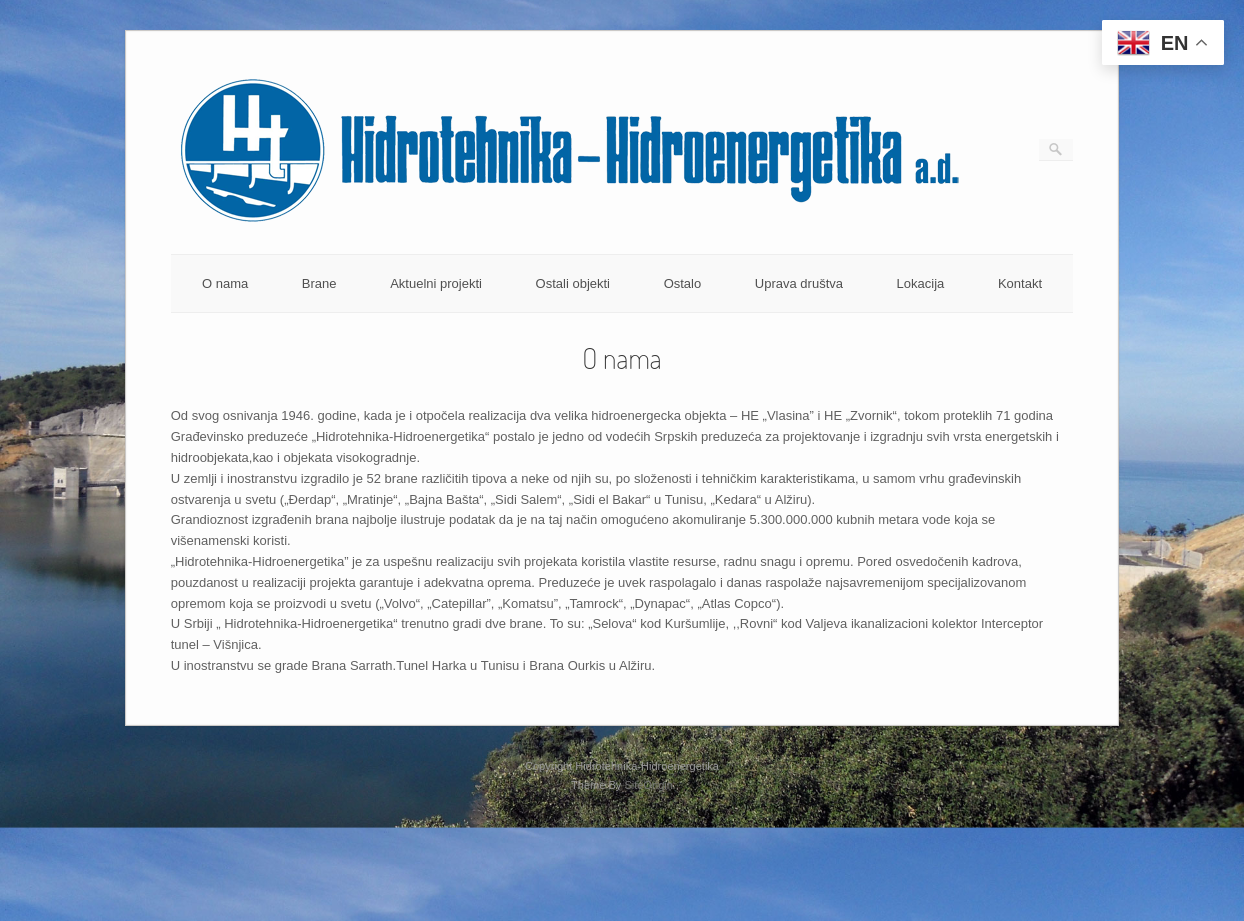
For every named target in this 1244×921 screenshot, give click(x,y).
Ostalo (683, 283)
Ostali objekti (573, 283)
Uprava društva (799, 283)
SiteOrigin (648, 785)
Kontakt (1020, 283)
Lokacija (921, 283)
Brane (319, 283)
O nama (225, 283)
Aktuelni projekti (436, 283)
